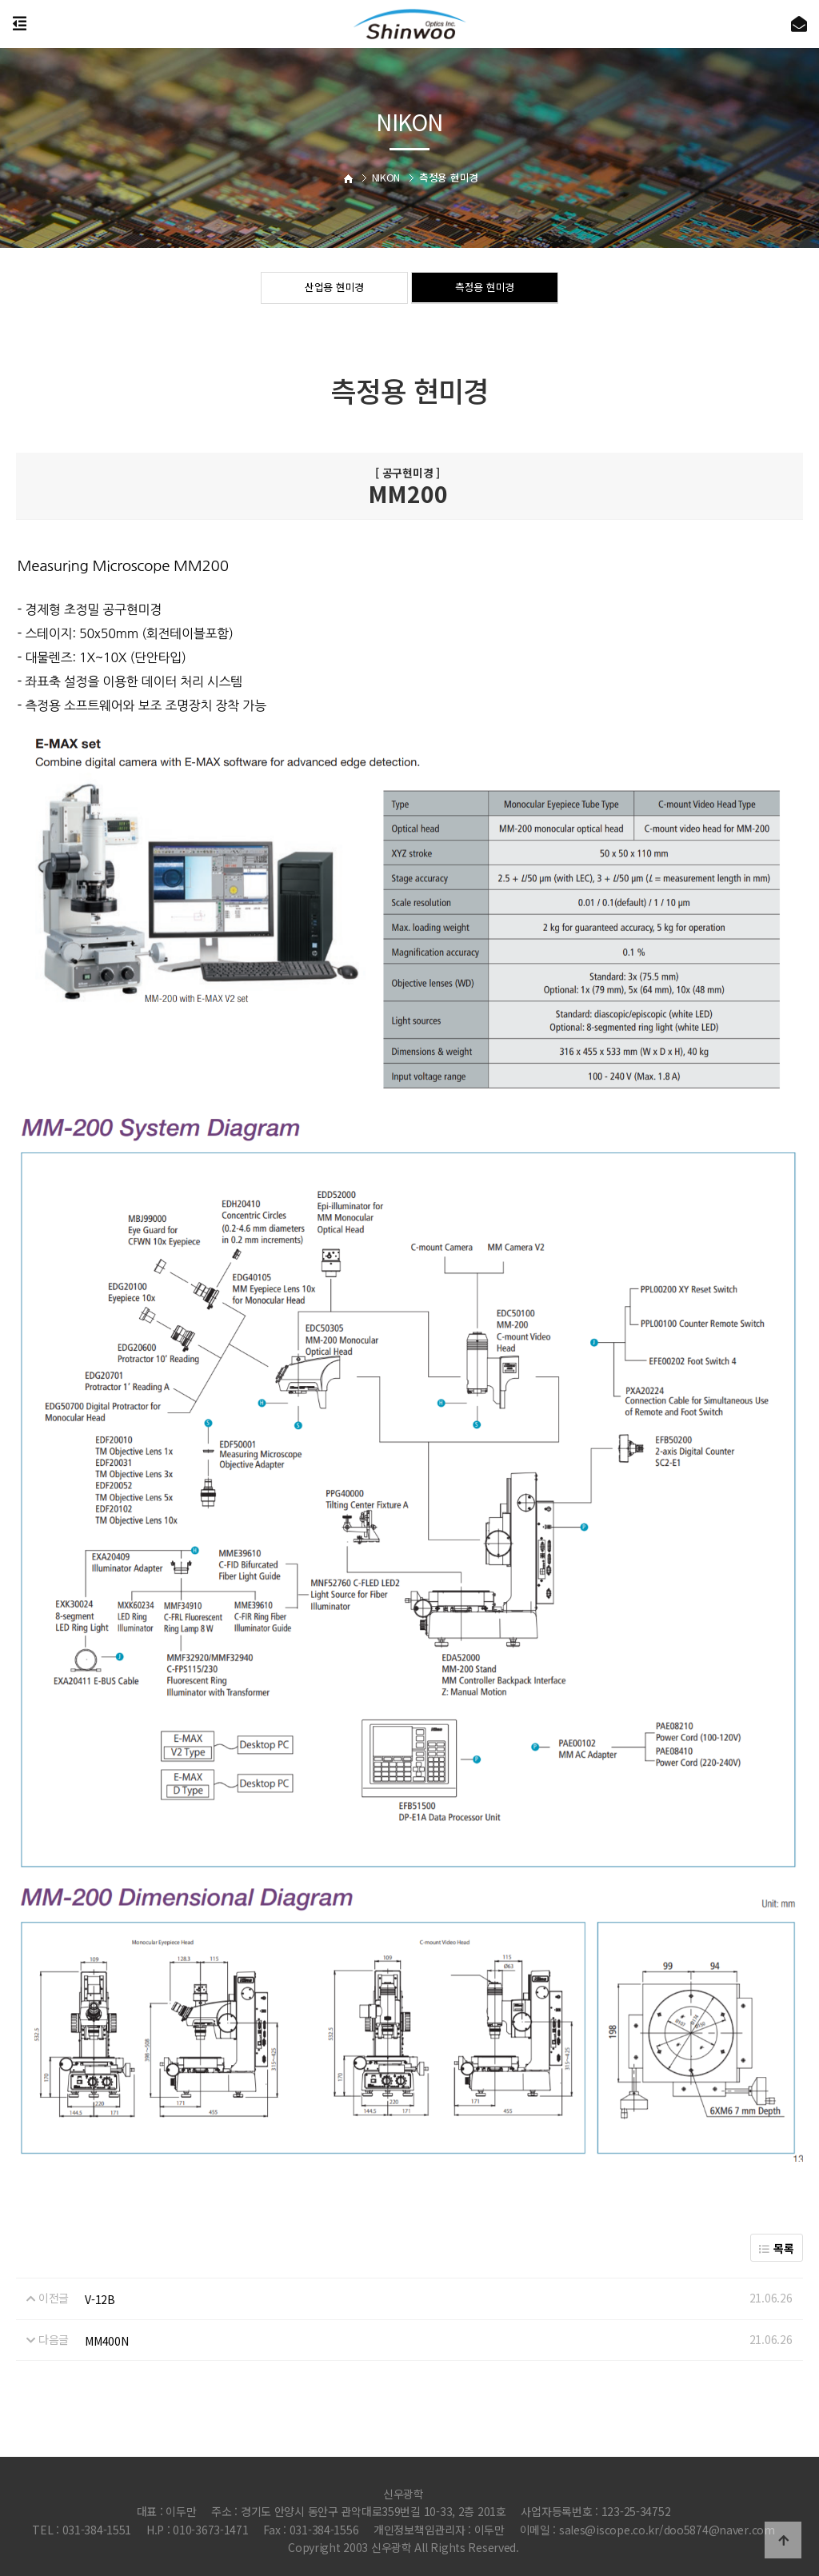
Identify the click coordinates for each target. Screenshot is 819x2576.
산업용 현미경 (334, 289)
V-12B (100, 2299)
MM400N (106, 2341)
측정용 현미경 (484, 289)
